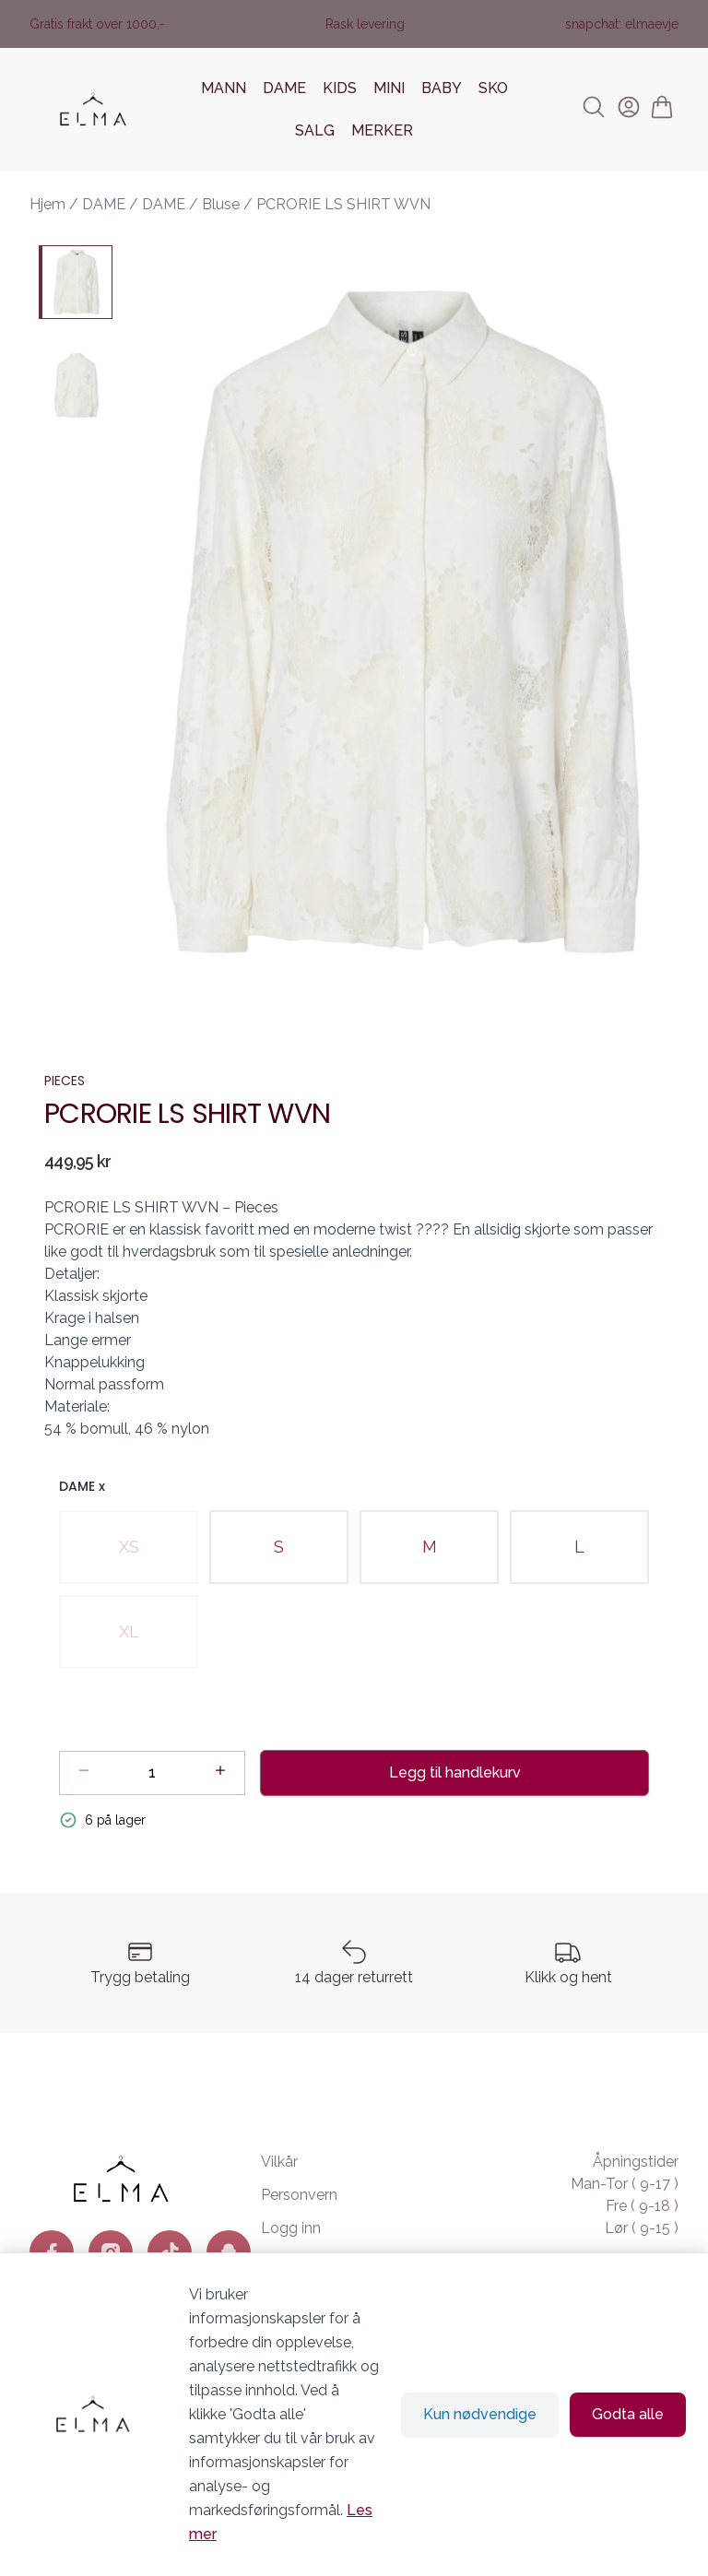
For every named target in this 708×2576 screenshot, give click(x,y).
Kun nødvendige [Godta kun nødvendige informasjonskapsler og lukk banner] (480, 2414)
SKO (493, 88)
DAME (284, 88)
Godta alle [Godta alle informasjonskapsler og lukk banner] (628, 2414)
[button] (402, 621)
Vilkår (279, 2161)
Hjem (47, 204)
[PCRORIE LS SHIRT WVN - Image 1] (75, 282)
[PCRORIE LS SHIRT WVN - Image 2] (75, 385)
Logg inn (291, 2228)
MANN (223, 88)
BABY (441, 88)
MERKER (382, 130)
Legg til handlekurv (455, 1772)
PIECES (64, 1080)
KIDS (340, 88)
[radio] (128, 1547)
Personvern (299, 2195)
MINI (389, 88)
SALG (315, 130)
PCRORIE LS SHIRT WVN (343, 204)
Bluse (221, 204)
